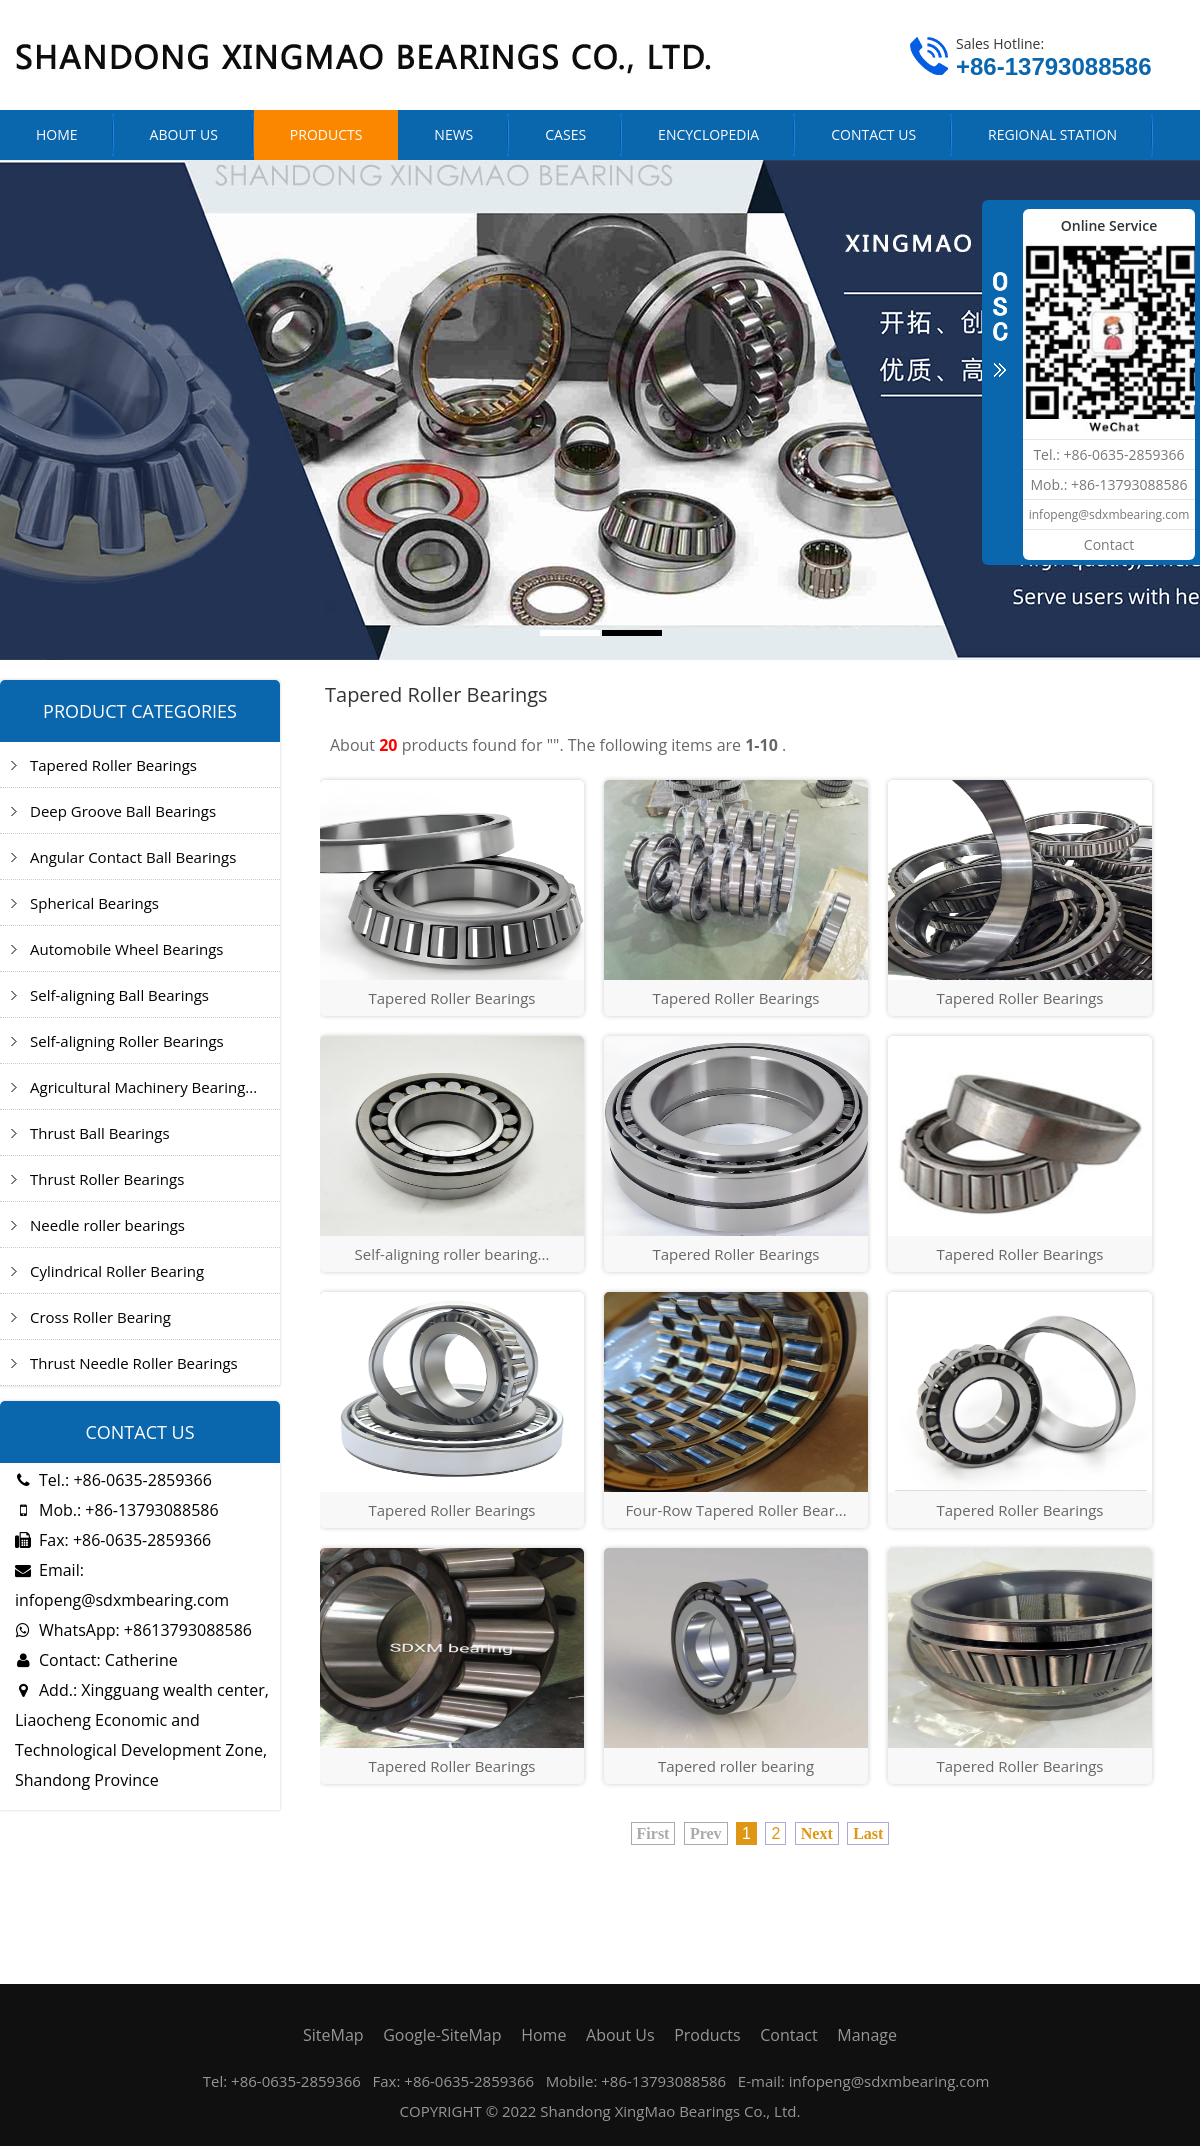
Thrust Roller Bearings (107, 1179)
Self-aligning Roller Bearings (127, 1041)
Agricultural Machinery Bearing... (143, 1087)
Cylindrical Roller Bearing (117, 1271)
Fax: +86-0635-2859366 (113, 1540)
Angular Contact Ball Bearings (133, 857)
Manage (867, 2035)
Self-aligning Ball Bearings (119, 995)
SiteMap (333, 2035)
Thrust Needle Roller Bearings (134, 1363)
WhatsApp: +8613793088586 (133, 1630)
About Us (620, 2035)
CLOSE (1000, 314)
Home (543, 2035)
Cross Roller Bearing (100, 1317)
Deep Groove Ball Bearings (123, 811)
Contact (788, 2035)
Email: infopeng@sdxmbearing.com (122, 1585)
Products (707, 2035)
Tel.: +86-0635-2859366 (113, 1480)
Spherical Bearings (94, 903)
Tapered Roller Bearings (113, 765)
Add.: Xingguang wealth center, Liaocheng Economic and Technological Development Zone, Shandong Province (142, 1735)
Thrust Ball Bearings (100, 1133)
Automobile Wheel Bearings (126, 949)
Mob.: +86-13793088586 (117, 1510)
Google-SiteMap (442, 2035)
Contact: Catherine (96, 1660)
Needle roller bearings (107, 1225)
